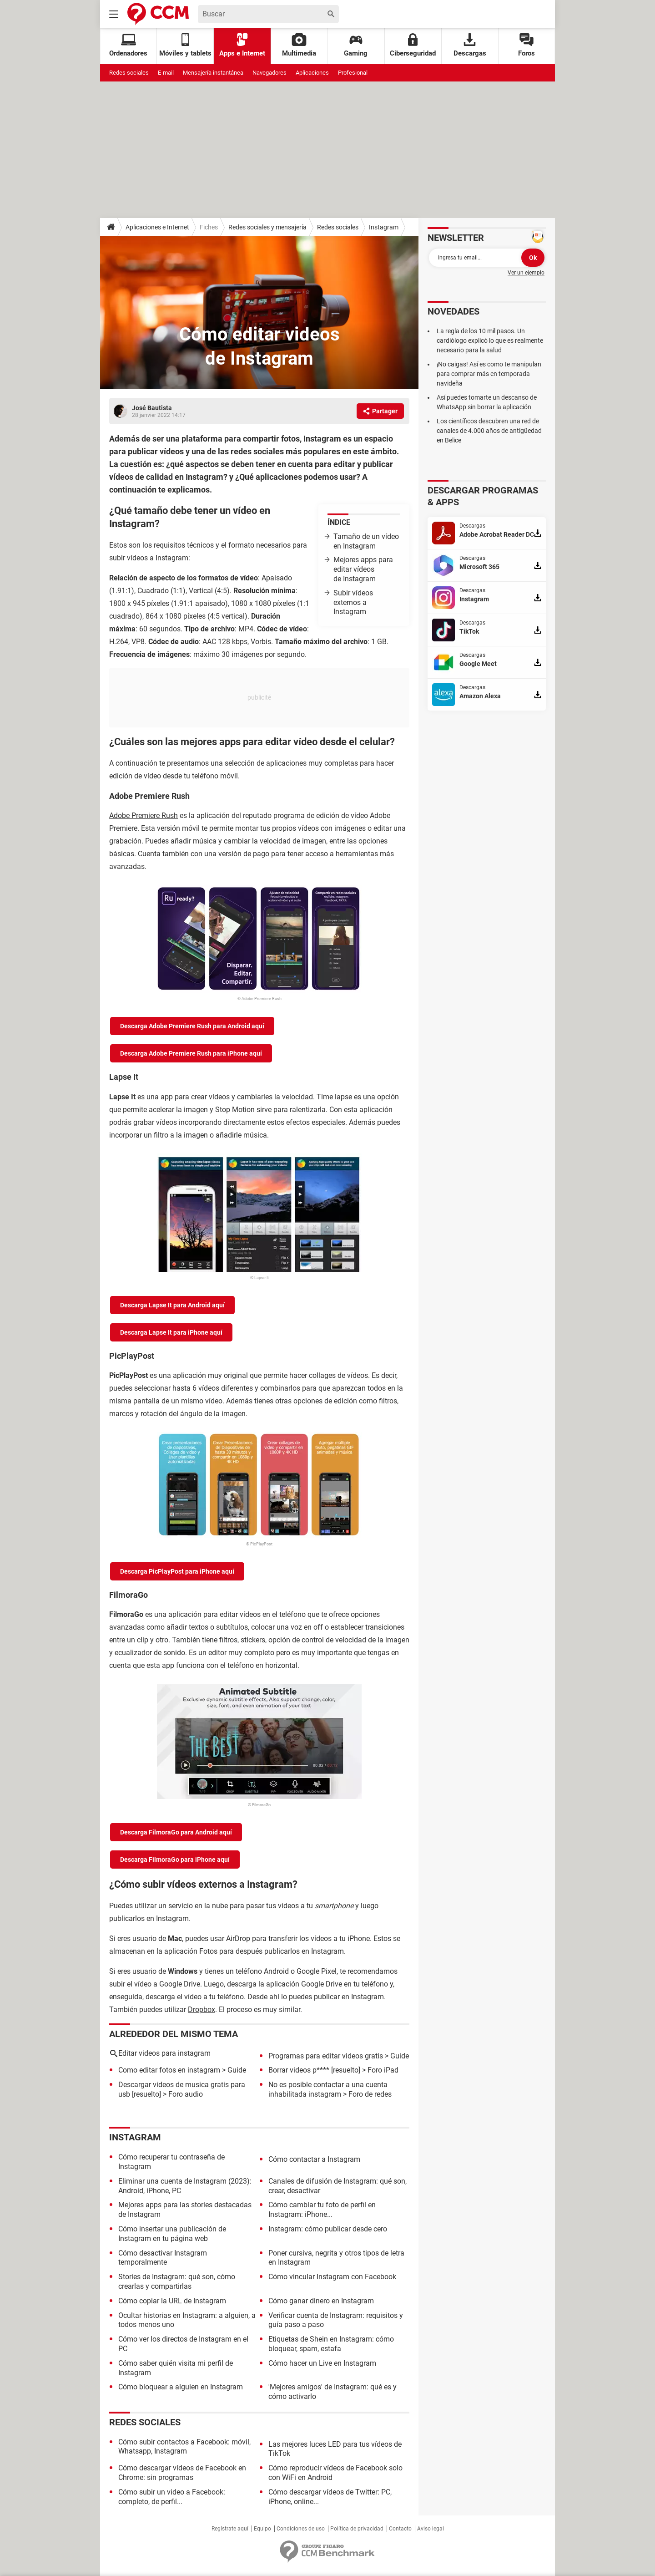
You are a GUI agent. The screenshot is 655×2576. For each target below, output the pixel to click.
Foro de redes (370, 2094)
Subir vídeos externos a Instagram (353, 602)
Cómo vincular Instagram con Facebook (332, 2276)
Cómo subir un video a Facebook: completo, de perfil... (171, 2497)
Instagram (383, 227)
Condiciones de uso (301, 2528)
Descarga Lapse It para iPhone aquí (171, 1332)
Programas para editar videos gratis (325, 2056)
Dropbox (201, 2009)
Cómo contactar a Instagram (314, 2159)
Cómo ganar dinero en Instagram (321, 2301)
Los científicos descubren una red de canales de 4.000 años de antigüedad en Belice (489, 430)
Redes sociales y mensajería (267, 227)
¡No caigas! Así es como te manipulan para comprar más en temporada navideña (489, 374)
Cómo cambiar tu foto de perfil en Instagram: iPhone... (322, 2209)
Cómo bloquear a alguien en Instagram (180, 2387)
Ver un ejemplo (526, 272)
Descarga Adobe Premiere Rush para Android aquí (192, 1026)
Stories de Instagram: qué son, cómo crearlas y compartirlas (176, 2281)
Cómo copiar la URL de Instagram (172, 2301)
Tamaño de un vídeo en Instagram (366, 541)
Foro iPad (383, 2070)
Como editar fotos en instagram (169, 2070)
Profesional (353, 72)
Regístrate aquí (230, 2528)
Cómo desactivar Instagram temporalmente (162, 2258)
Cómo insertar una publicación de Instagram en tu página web (172, 2234)
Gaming (356, 45)
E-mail (166, 72)
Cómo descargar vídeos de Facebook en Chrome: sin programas (182, 2473)
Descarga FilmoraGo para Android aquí (176, 1832)
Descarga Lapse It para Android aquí (172, 1305)
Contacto (400, 2528)
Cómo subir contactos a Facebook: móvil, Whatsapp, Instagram (184, 2447)
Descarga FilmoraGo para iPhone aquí (175, 1859)
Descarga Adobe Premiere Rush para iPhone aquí (191, 1053)
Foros (526, 45)
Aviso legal (430, 2528)
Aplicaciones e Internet (157, 227)
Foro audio (185, 2094)
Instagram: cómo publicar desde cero (327, 2229)
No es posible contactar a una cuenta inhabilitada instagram (328, 2089)
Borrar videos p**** (298, 2070)
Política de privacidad (356, 2528)
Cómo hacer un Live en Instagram (322, 2363)
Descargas (469, 45)
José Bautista (152, 408)
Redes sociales (129, 72)
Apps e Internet (242, 45)
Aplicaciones (312, 72)
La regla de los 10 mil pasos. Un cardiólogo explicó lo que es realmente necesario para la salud (490, 340)
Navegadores (269, 72)
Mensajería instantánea (213, 72)
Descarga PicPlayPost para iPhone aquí (177, 1571)
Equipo (262, 2528)
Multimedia (299, 45)
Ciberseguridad (413, 45)
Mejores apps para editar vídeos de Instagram (363, 569)
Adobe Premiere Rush (143, 815)
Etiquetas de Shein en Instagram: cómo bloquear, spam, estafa (331, 2344)
